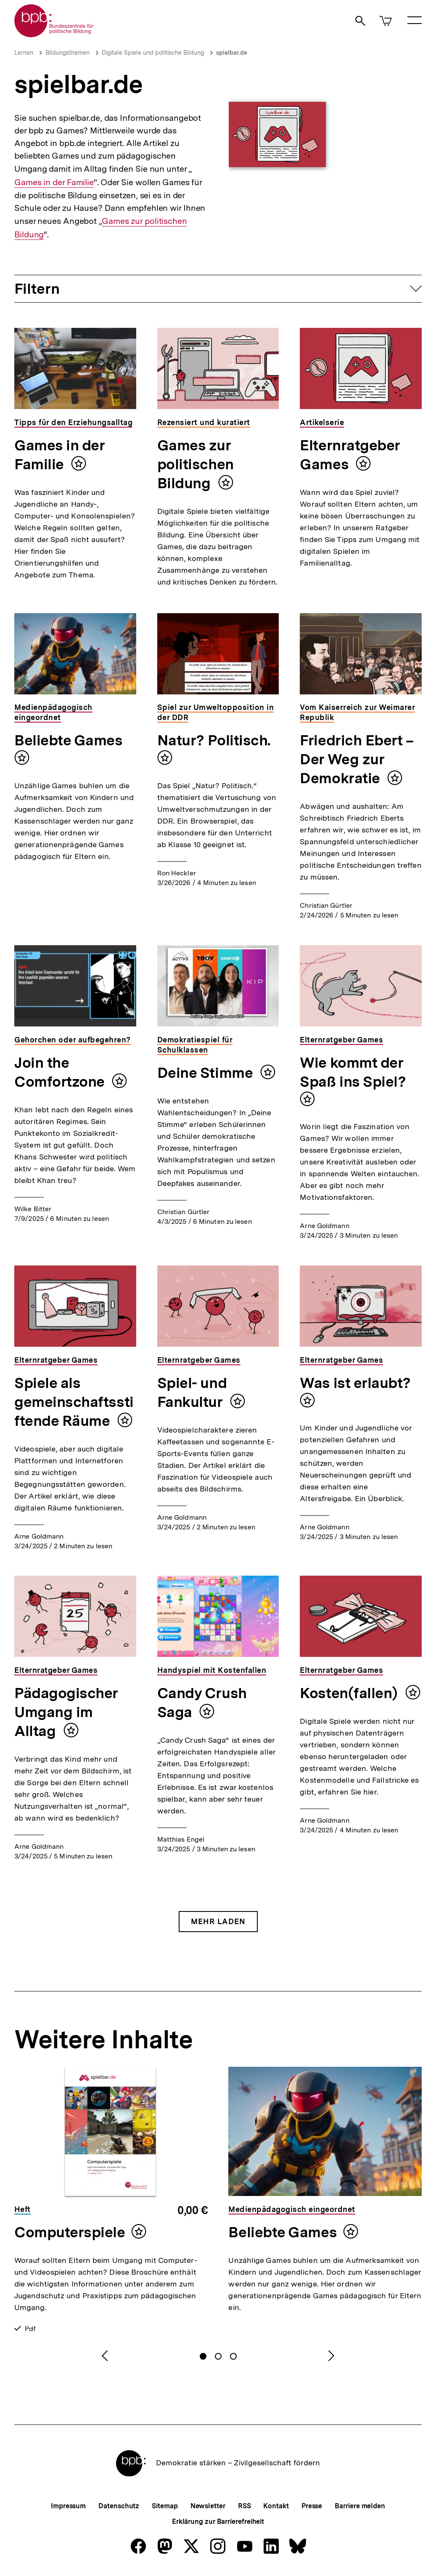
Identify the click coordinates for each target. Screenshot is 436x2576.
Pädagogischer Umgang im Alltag (66, 1712)
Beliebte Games (68, 740)
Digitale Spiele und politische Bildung (153, 52)
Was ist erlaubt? (355, 1383)
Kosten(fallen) (350, 1693)
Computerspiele (69, 2232)
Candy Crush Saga (202, 1702)
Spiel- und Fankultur (192, 1392)
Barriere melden (360, 2506)
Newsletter (207, 2506)
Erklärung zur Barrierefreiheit (218, 2521)
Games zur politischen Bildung (195, 464)
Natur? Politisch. (214, 740)
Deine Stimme (206, 1073)
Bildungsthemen (67, 52)
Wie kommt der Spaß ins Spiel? (353, 1072)
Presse (311, 2506)
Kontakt (275, 2506)
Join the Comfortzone (61, 1072)
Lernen (23, 52)
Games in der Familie (54, 182)
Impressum (68, 2506)
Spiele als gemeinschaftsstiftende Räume (74, 1402)
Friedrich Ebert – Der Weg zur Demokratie (356, 759)
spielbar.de (231, 52)
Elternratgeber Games (350, 454)
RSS (244, 2506)
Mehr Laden (218, 1921)
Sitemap (164, 2506)
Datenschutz (118, 2506)
